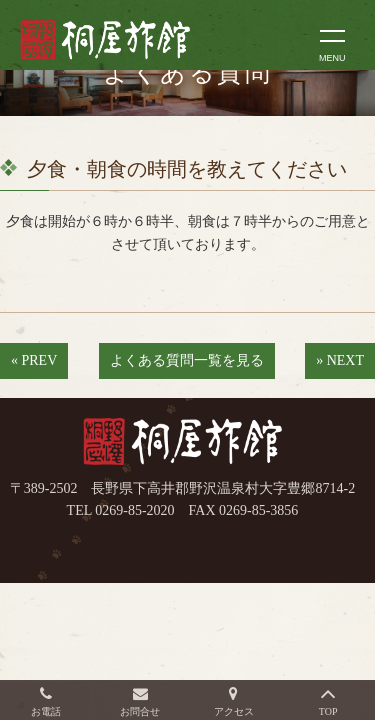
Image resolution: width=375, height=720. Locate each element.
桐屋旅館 (183, 443)
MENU (332, 58)
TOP (328, 711)
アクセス (234, 711)
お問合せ (140, 711)
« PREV (34, 360)
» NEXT (340, 360)
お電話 (46, 711)
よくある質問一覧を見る (187, 360)
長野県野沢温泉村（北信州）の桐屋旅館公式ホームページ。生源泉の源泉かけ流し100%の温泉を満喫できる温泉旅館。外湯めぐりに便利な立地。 (126, 40)
